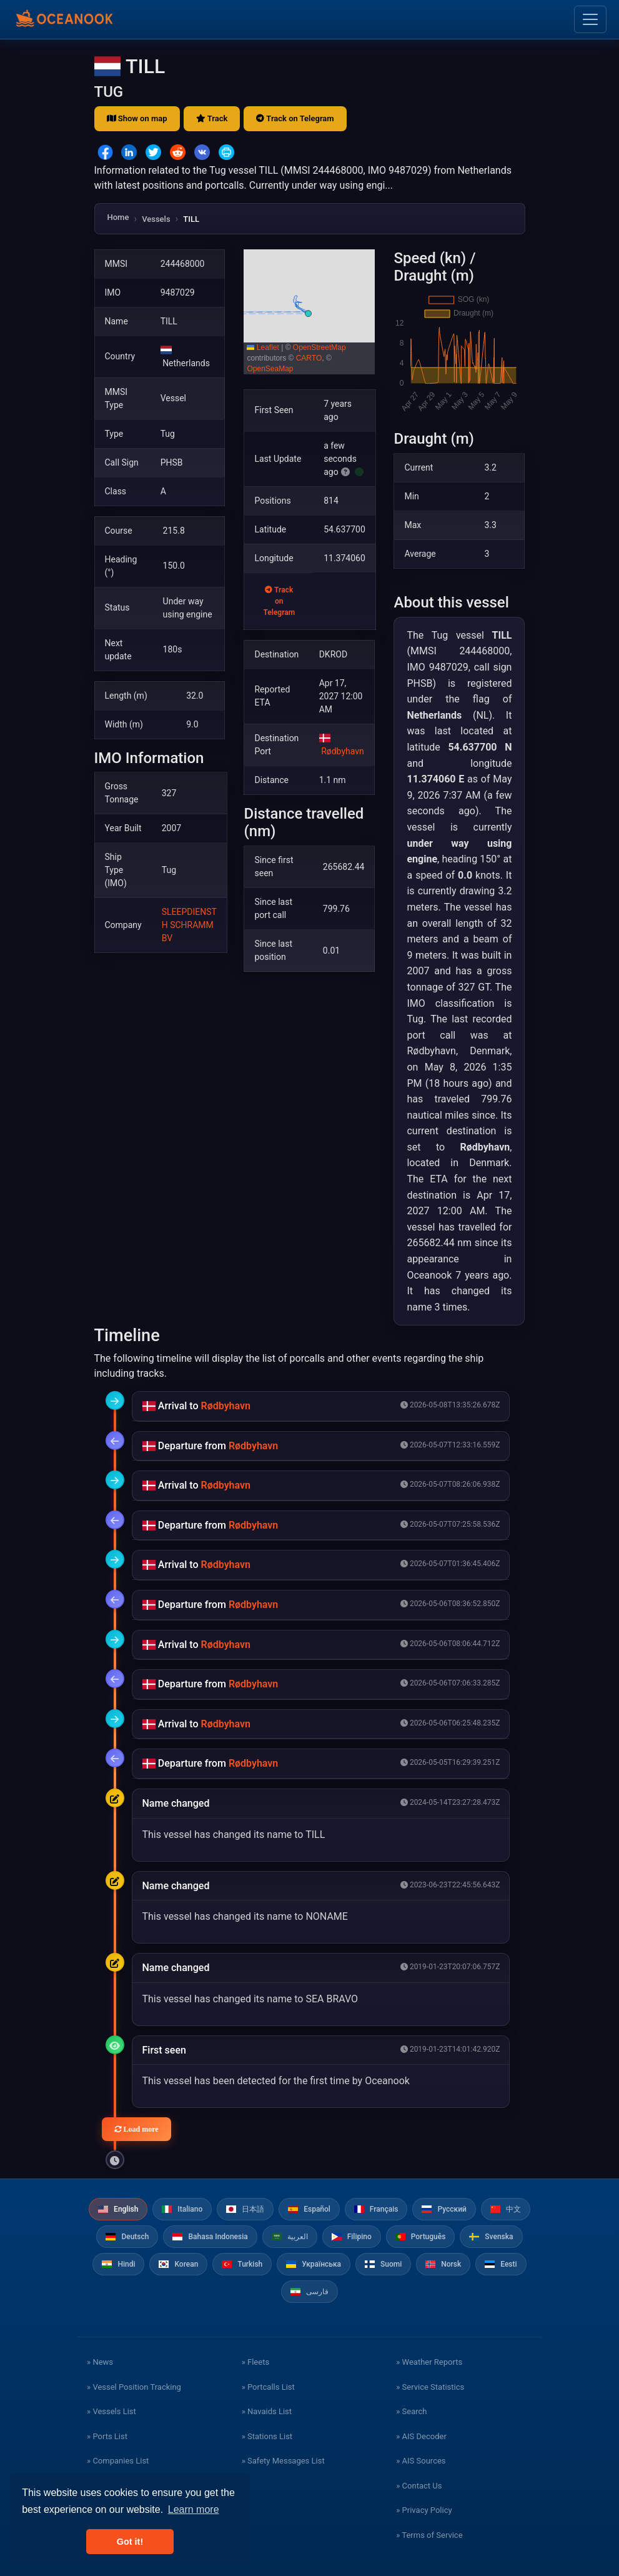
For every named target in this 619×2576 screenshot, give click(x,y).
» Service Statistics (430, 2387)
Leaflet (263, 347)
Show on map (137, 118)
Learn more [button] (193, 2509)
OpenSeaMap (270, 368)
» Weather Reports (429, 2362)
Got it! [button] (130, 2542)
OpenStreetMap (319, 347)
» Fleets (255, 2362)
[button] (310, 312)
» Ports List (107, 2436)
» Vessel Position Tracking (134, 2387)
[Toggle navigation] (590, 19)
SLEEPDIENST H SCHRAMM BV (189, 925)
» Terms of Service (429, 2535)
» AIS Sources (420, 2460)
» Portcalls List (268, 2387)
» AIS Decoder (421, 2436)
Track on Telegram (295, 118)
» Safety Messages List (283, 2460)
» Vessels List (111, 2411)
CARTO (309, 358)
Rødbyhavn (342, 751)
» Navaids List (267, 2411)
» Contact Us (419, 2485)
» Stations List (267, 2436)
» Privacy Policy (424, 2510)
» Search (411, 2411)
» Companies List (118, 2460)
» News (100, 2362)
